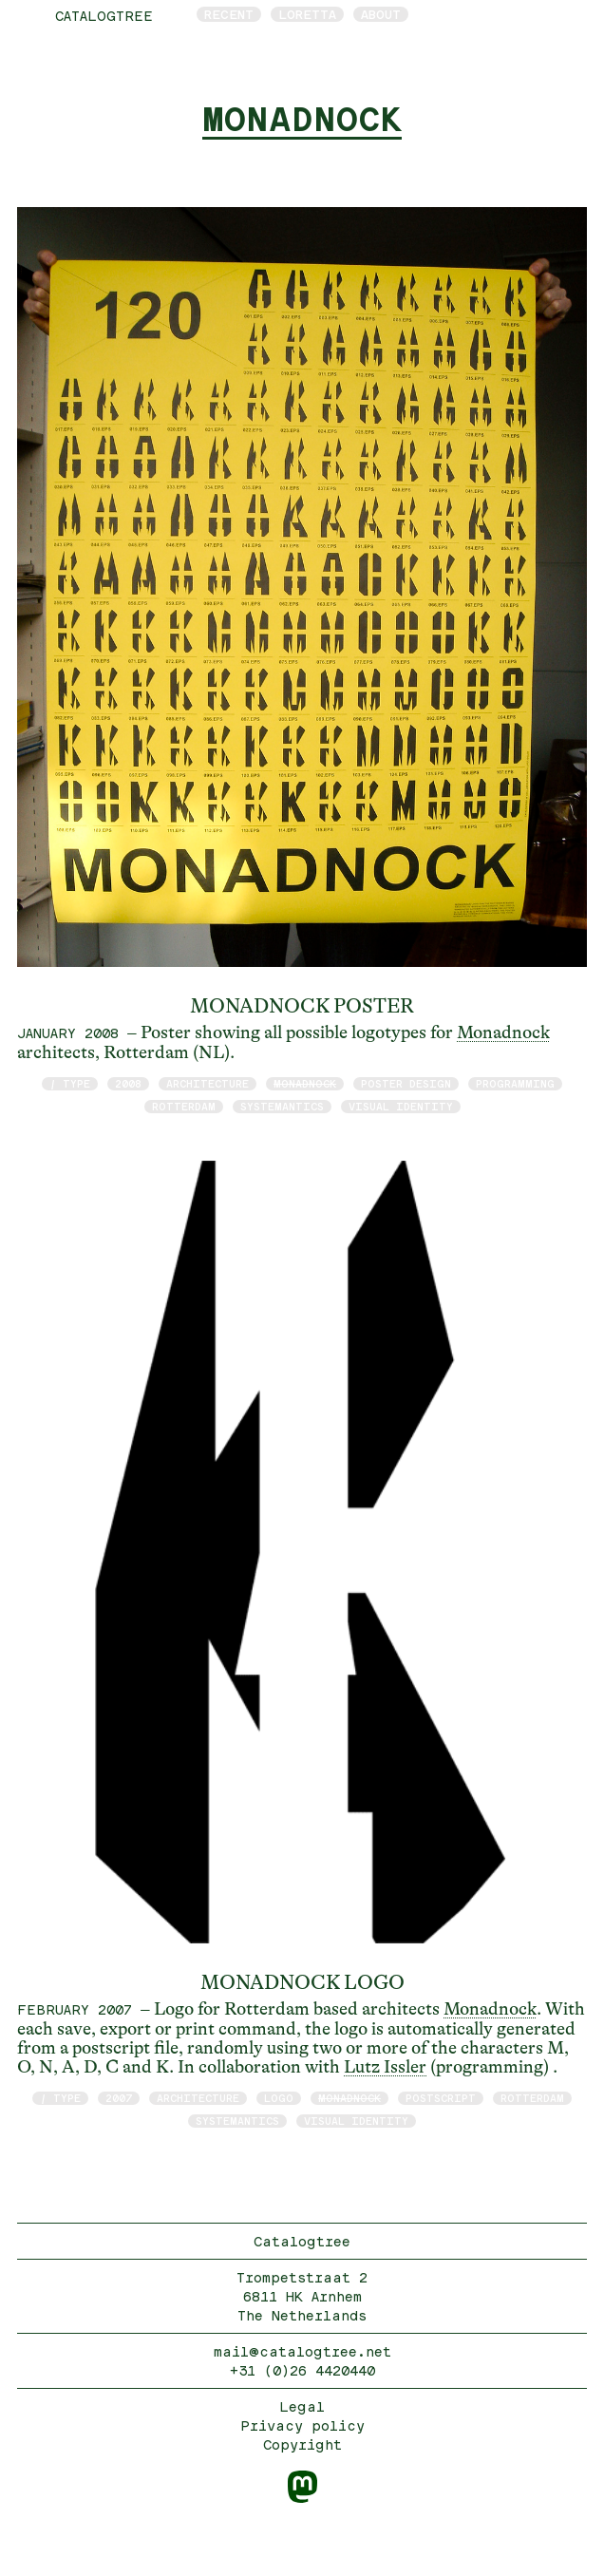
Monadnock (503, 1032)
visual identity (401, 1106)
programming (515, 1083)
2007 (118, 2098)
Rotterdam (184, 1106)
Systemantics (282, 1106)
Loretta (307, 14)
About (381, 14)
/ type (69, 1083)
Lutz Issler (385, 2066)
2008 (128, 1083)
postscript (441, 2098)
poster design (406, 1083)
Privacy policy (302, 2425)
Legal (302, 2406)
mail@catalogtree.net (302, 2351)
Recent (229, 14)
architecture (207, 1083)
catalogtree (104, 16)
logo (278, 2098)
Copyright (302, 2444)
